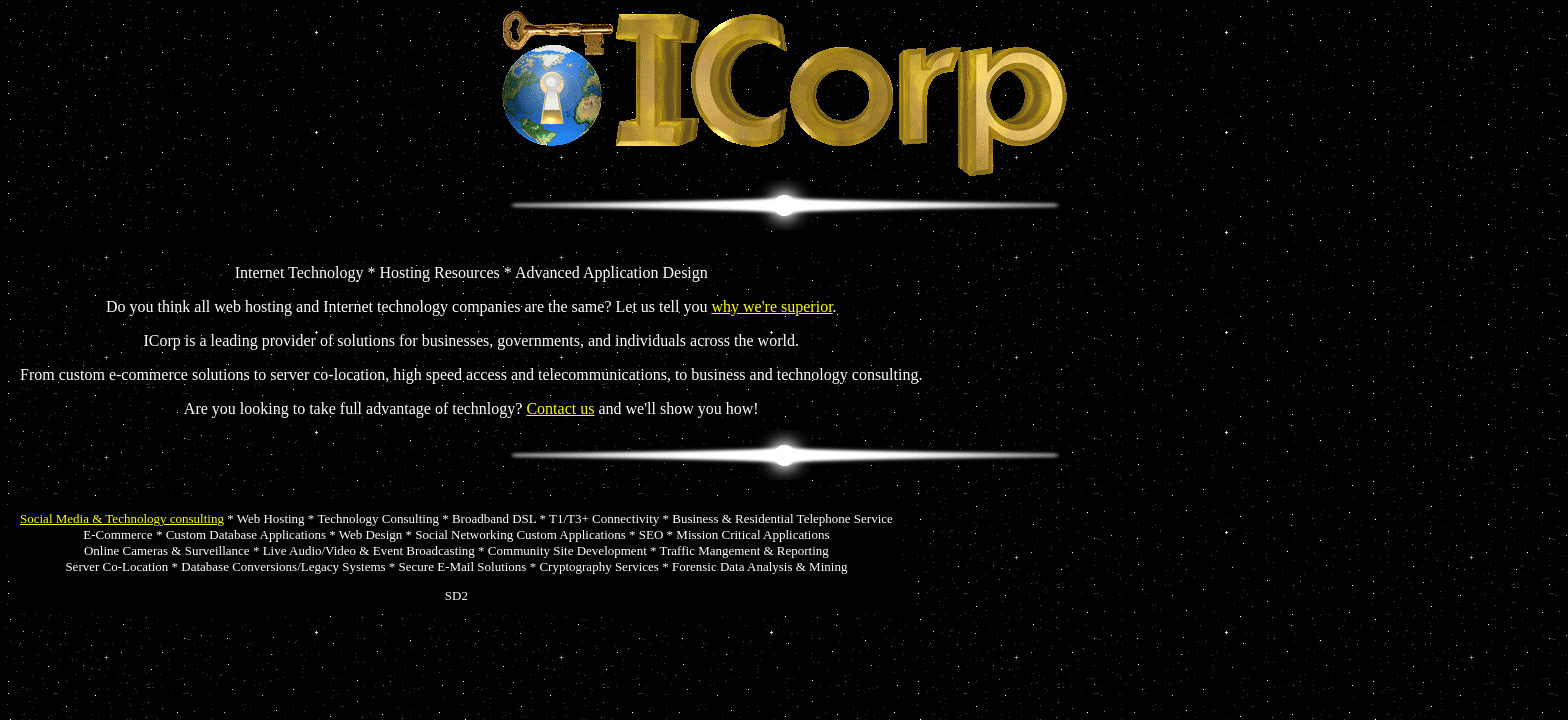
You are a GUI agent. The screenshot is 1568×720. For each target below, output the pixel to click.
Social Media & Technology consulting (122, 518)
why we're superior (772, 306)
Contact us (560, 408)
